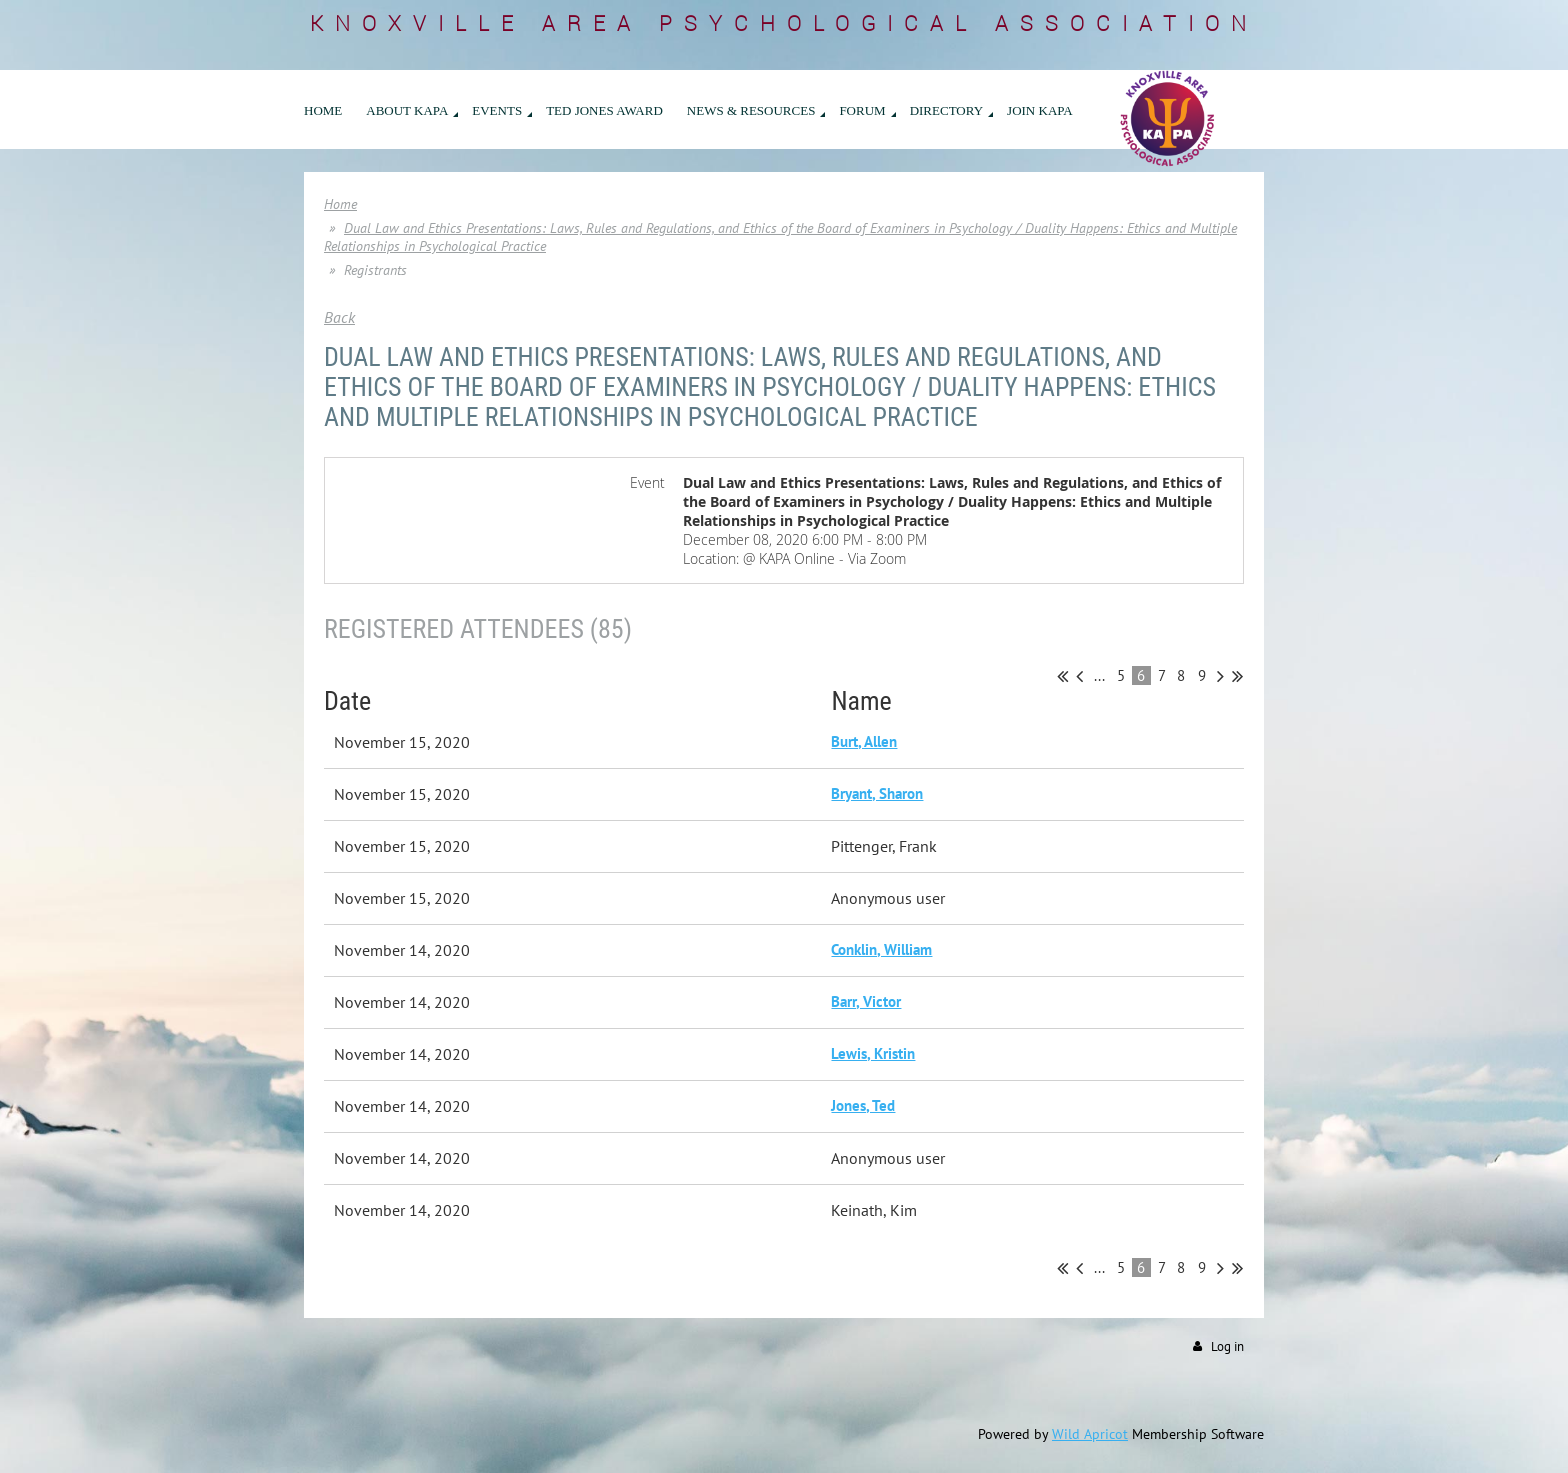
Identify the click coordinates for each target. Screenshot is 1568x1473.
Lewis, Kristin (873, 1053)
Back (339, 317)
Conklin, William (881, 949)
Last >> (1237, 676)
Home (340, 204)
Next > (1220, 676)
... (1099, 675)
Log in (1227, 1346)
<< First (1062, 676)
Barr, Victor (866, 1001)
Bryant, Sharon (877, 793)
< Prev (1079, 676)
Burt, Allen (864, 741)
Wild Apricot (1090, 1434)
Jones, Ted (863, 1105)
